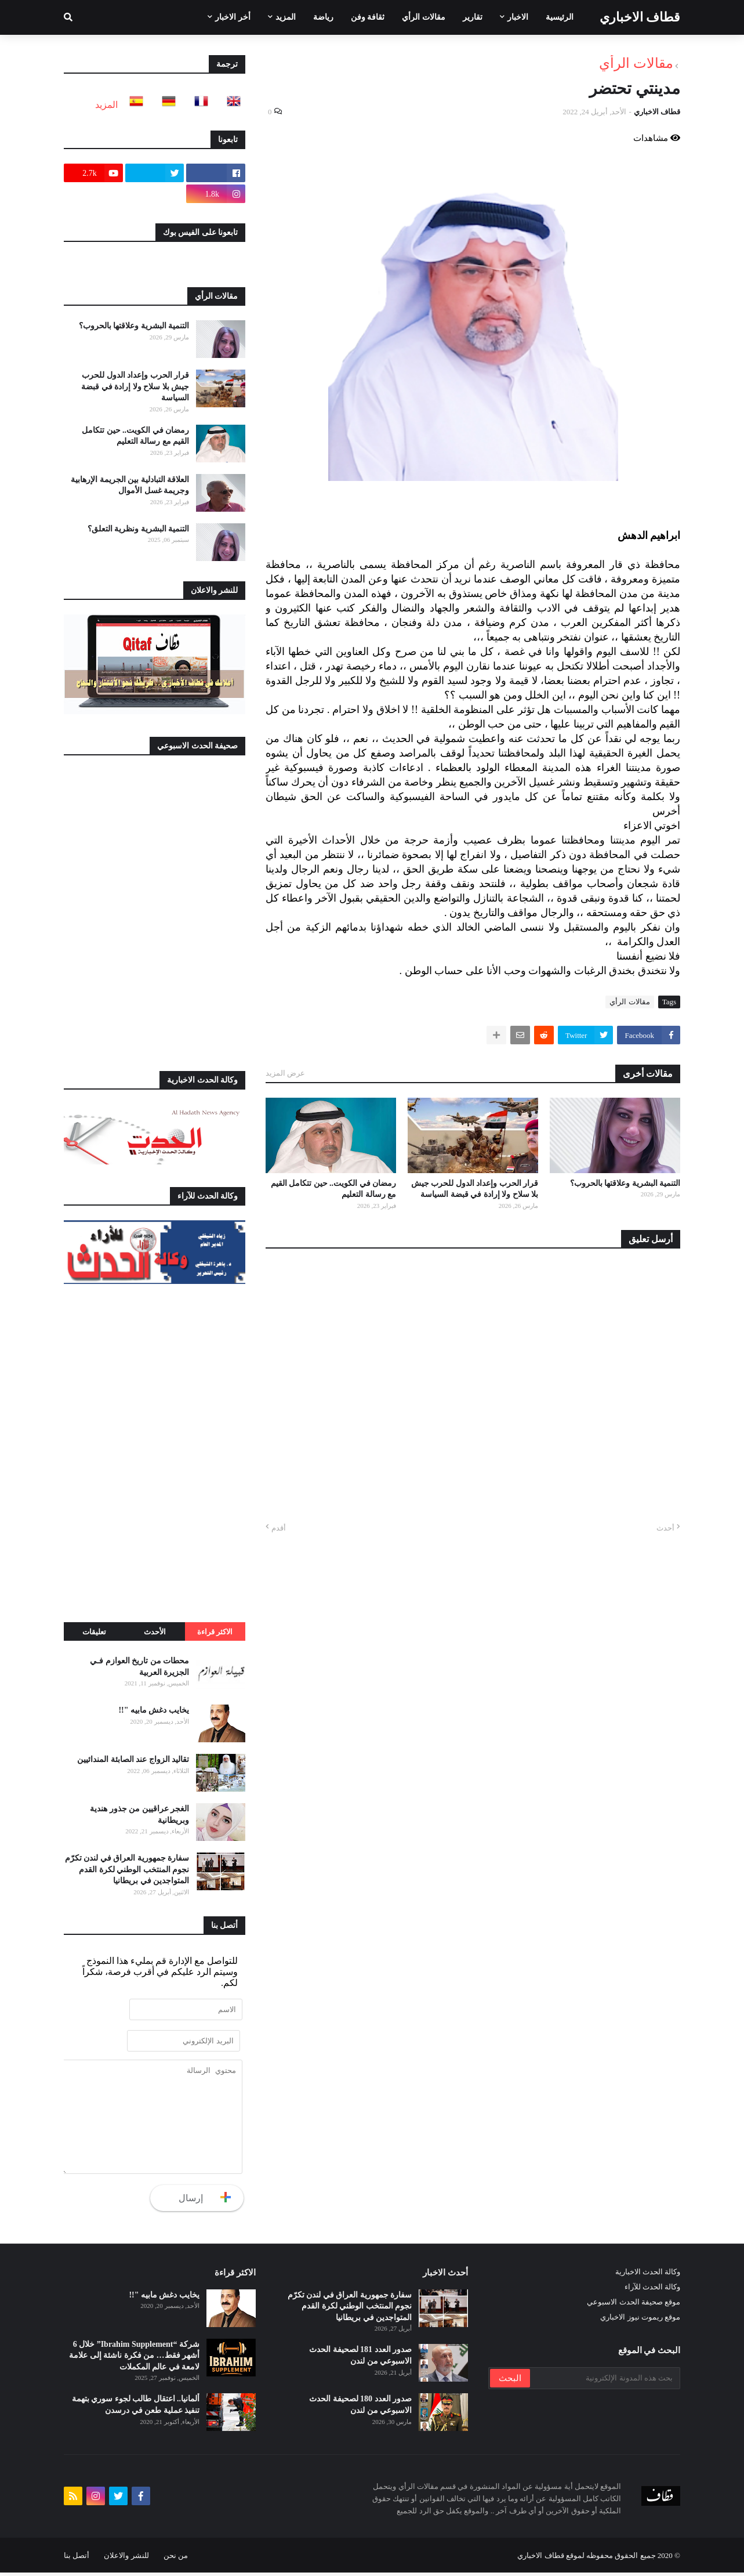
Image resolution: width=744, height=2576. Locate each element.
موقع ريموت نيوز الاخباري (640, 2320)
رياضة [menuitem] (323, 17)
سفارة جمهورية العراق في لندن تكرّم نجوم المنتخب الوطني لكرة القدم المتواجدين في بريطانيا (127, 1869)
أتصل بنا (76, 2559)
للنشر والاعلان (126, 2559)
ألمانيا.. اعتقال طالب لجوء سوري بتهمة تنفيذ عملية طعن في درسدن (136, 2408)
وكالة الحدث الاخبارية (648, 2275)
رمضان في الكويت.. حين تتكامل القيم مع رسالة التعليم (334, 1189)
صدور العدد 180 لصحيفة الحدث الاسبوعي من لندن (360, 2408)
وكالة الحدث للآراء (653, 2290)
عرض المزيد (285, 1073)
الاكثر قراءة (215, 1631)
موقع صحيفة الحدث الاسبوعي (633, 2305)
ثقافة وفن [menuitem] (368, 17)
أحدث (665, 1528)
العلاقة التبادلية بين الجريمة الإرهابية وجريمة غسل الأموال (130, 485)
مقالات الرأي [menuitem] (423, 17)
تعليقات (94, 1631)
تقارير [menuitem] (472, 17)
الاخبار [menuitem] (517, 17)
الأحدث (155, 1631)
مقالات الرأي (636, 63)
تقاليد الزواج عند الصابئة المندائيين (133, 1759)
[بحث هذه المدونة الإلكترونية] (604, 2381)
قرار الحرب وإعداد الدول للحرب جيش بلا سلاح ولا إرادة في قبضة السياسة (475, 1189)
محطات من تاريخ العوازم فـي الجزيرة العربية (139, 1666)
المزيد (106, 105)
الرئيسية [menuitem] (560, 17)
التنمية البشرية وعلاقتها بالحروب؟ (625, 1183)
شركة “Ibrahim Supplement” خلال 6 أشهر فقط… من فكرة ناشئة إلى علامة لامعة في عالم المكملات (134, 2359)
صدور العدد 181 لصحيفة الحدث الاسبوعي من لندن (360, 2359)
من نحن (176, 2559)
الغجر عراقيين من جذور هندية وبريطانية (139, 1814)
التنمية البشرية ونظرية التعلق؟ (139, 528)
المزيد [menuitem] (285, 17)
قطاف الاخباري (640, 17)
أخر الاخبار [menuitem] (233, 17)
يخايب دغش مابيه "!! (153, 1710)
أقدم (278, 1528)
